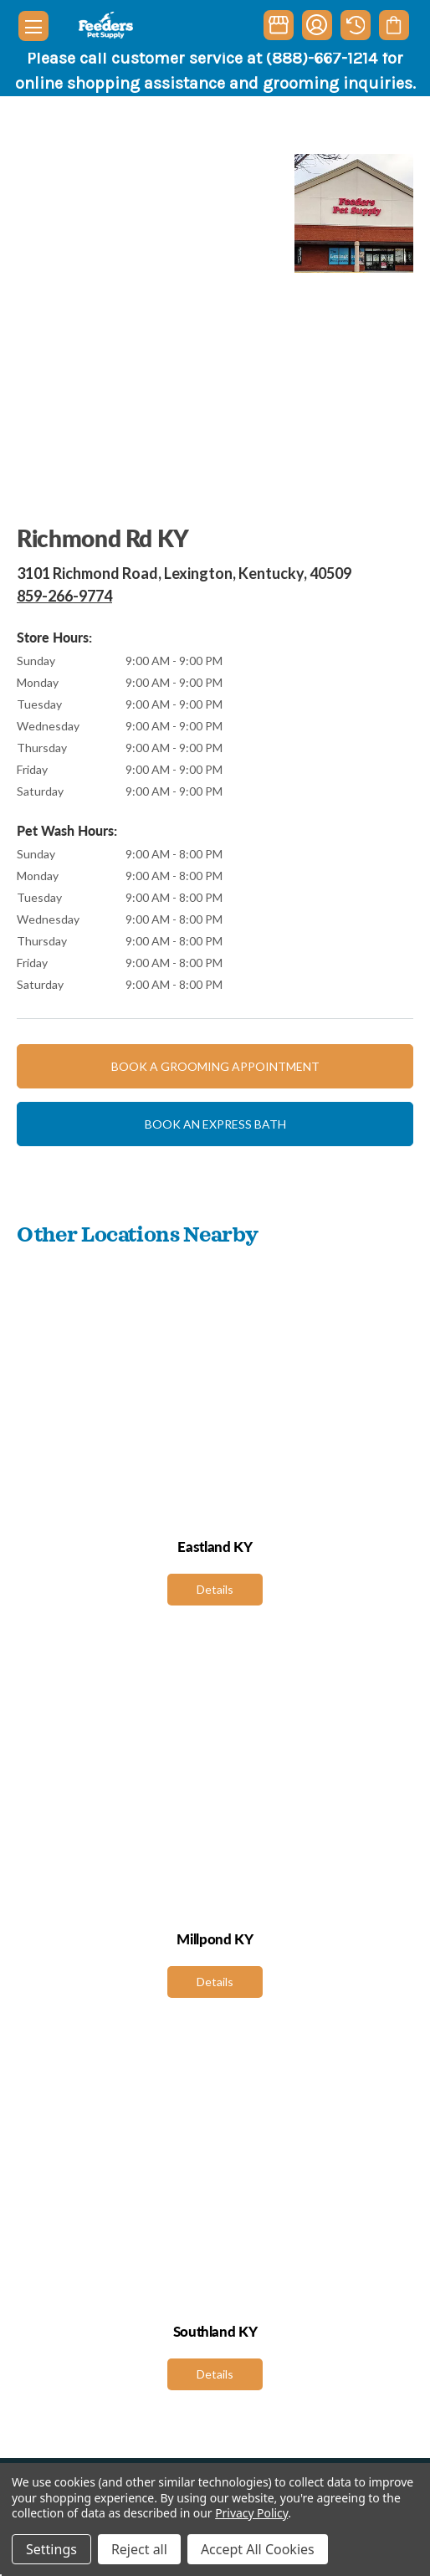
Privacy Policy (251, 2513)
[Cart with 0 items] (393, 25)
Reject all (139, 2549)
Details (215, 1589)
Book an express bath (215, 1124)
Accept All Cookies (258, 2549)
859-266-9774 (64, 595)
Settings (51, 2549)
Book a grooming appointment (215, 1066)
